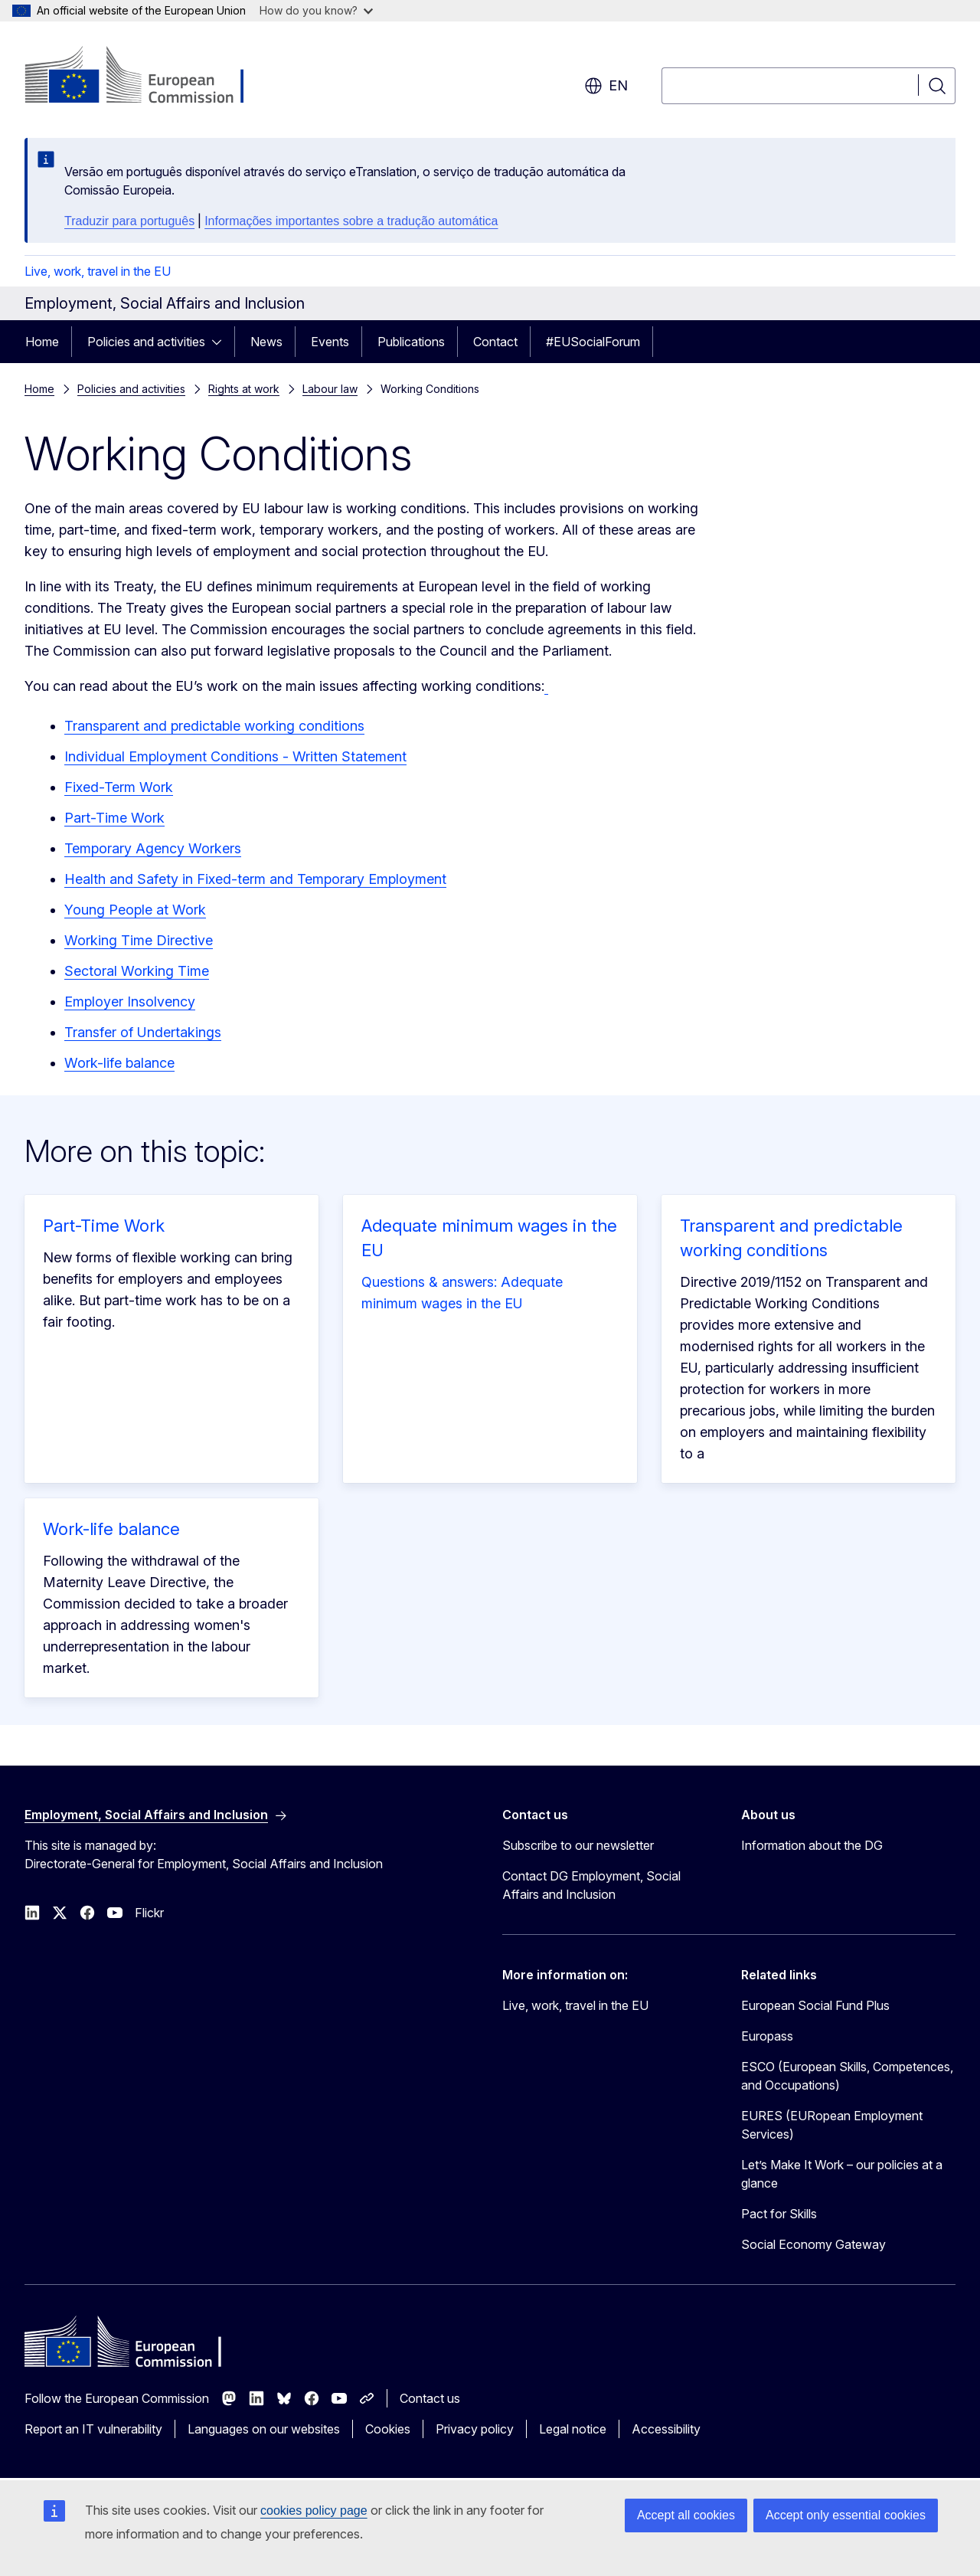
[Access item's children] (221, 341)
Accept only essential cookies (846, 2515)
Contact (495, 341)
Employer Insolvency (129, 1001)
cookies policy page (314, 2510)
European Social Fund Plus (815, 2005)
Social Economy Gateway (813, 2244)
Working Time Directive (138, 940)
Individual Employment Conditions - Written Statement (235, 756)
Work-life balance (119, 1063)
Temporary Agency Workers (152, 848)
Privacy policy (475, 2429)
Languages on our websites (264, 2429)
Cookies (387, 2429)
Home (42, 341)
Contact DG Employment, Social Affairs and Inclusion (591, 1885)
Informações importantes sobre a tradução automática (351, 220)
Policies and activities (146, 341)
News (266, 341)
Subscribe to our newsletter (578, 1845)
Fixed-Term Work (118, 787)
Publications (411, 341)
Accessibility (666, 2429)
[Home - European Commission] (148, 76)
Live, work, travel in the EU (97, 271)
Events (330, 341)
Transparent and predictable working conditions (214, 726)
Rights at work (243, 388)
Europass (767, 2036)
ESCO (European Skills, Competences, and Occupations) (847, 2076)
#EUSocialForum (593, 341)
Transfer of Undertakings (142, 1032)
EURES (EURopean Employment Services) (832, 2125)
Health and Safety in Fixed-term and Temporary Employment (255, 879)
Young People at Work (135, 910)
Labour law (330, 388)
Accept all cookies (686, 2515)
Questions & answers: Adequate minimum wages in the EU (462, 1292)
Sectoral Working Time (136, 971)
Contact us (430, 2398)
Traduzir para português (129, 220)
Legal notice (572, 2429)
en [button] (606, 86)
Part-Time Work (114, 818)
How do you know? (316, 10)
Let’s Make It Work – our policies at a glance (841, 2174)
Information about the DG (812, 1845)
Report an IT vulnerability (93, 2429)
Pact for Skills (779, 2213)
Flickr (149, 1912)
